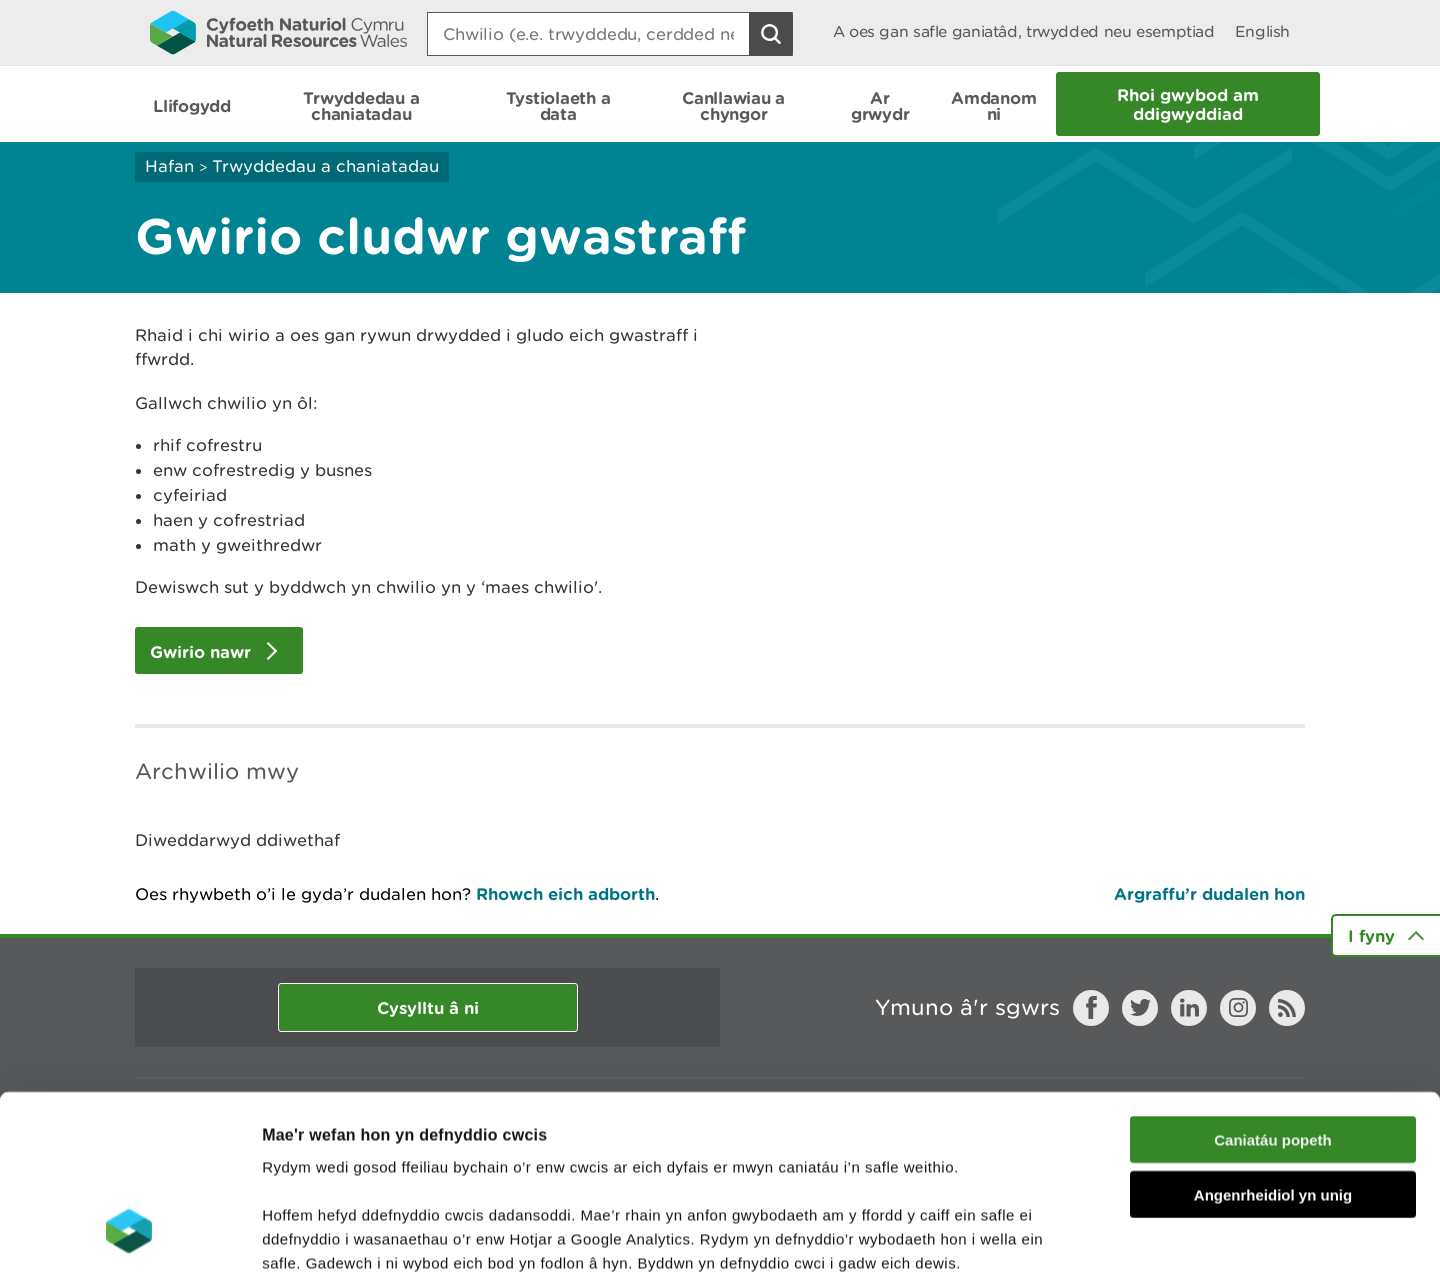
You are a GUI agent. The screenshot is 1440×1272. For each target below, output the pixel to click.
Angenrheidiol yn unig (1273, 1035)
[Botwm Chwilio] (771, 34)
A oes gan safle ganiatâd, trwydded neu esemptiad (1024, 31)
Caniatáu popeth (1273, 980)
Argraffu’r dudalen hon (1209, 893)
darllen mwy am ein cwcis (402, 1151)
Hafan (169, 166)
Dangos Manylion (1112, 1232)
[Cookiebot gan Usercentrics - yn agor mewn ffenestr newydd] (129, 1233)
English (1262, 31)
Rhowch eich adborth (565, 893)
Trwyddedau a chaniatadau (325, 166)
